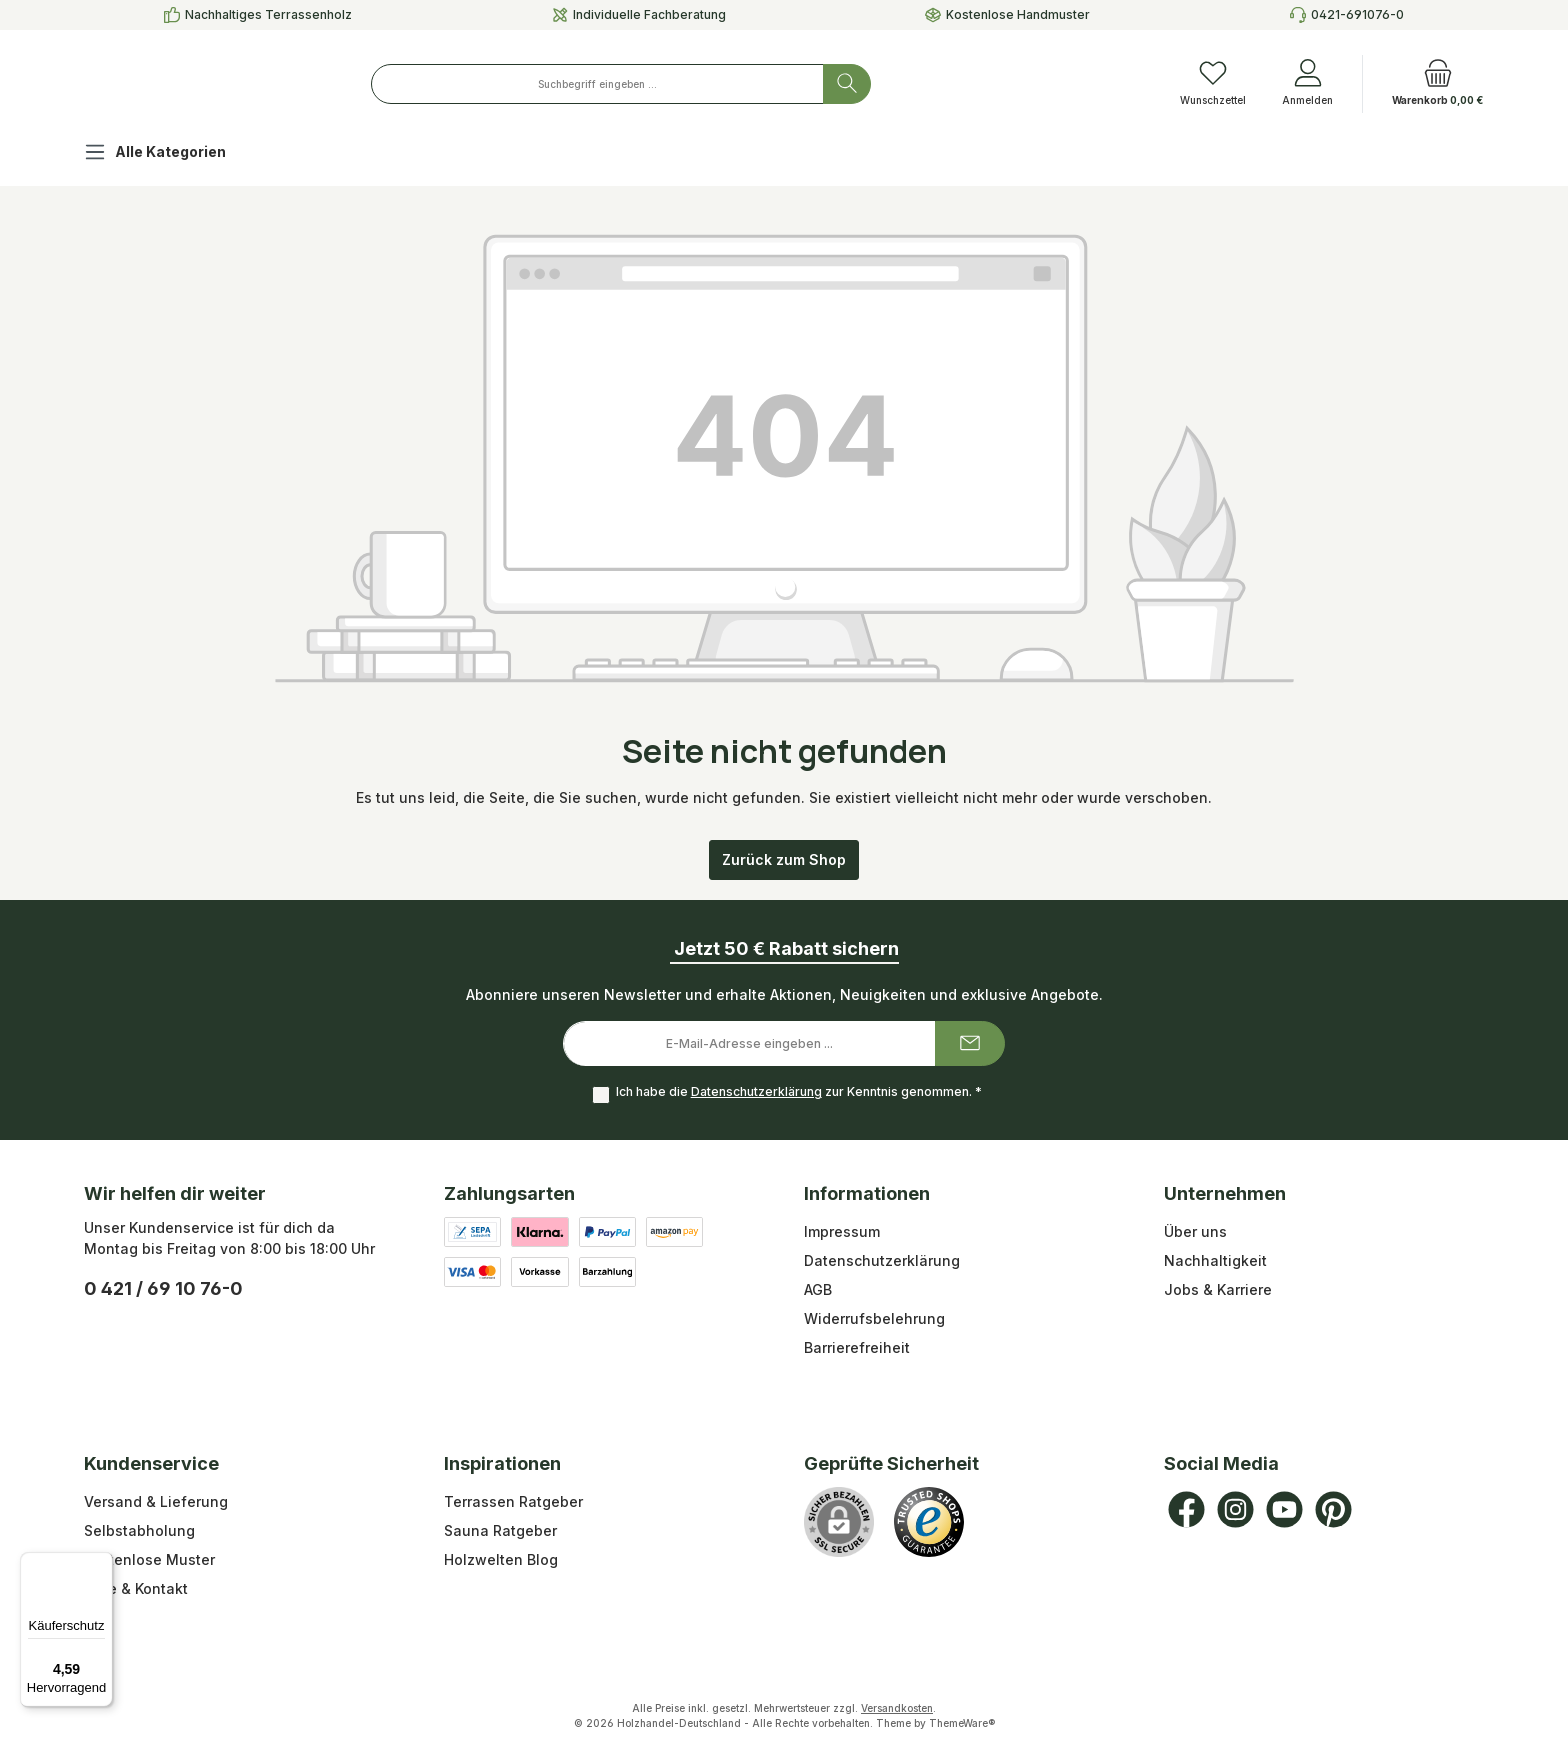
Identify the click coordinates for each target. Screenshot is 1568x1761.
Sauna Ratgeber (500, 1530)
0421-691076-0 (1357, 14)
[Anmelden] (1307, 84)
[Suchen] (962, 84)
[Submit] (970, 1043)
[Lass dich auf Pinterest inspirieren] (1333, 1509)
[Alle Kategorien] (171, 154)
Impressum (842, 1231)
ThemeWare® (962, 1723)
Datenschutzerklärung (754, 1092)
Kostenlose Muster (149, 1559)
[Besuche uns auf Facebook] (1186, 1509)
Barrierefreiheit (857, 1347)
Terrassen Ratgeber (513, 1501)
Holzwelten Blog (501, 1559)
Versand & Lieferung (156, 1501)
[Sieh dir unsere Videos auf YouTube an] (1284, 1509)
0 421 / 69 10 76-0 (163, 1288)
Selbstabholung (139, 1530)
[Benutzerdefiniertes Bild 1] (929, 1522)
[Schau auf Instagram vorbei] (1235, 1509)
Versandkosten (897, 1708)
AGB (818, 1289)
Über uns (1195, 1231)
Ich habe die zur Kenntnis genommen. (797, 1092)
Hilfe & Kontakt (136, 1588)
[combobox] (712, 84)
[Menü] (101, 1564)
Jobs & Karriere (1218, 1289)
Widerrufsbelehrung (874, 1318)
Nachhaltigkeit (1215, 1260)
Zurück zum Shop (784, 859)
